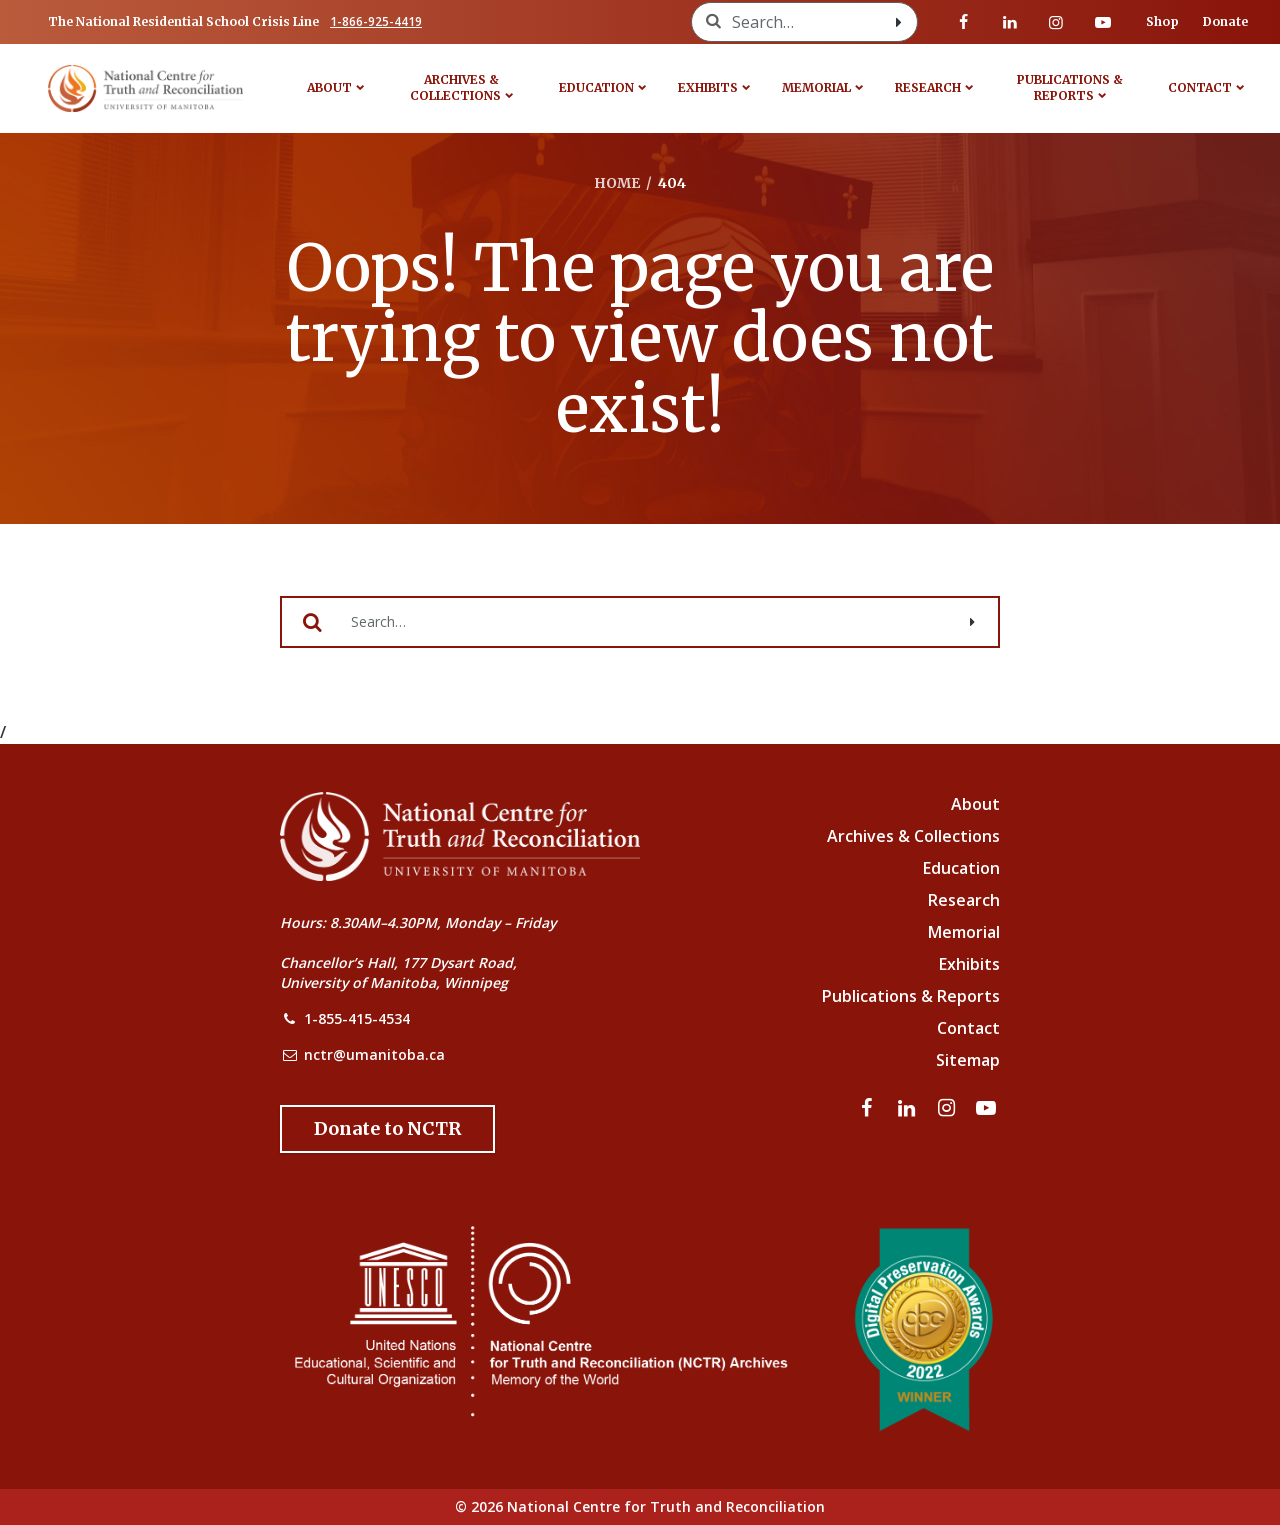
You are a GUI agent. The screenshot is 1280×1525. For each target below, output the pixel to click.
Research (928, 87)
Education (596, 87)
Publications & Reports (1070, 87)
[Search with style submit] (899, 22)
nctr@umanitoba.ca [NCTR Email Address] (374, 1054)
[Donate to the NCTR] (387, 1129)
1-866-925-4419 (376, 21)
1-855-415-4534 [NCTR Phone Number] (357, 1018)
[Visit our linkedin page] (1010, 22)
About (329, 87)
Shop (1162, 21)
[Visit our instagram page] (1056, 22)
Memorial (816, 87)
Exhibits (708, 87)
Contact (1200, 87)
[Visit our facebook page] (964, 22)
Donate (1225, 21)
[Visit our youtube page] (1103, 22)
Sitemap (968, 1060)
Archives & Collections (455, 87)
